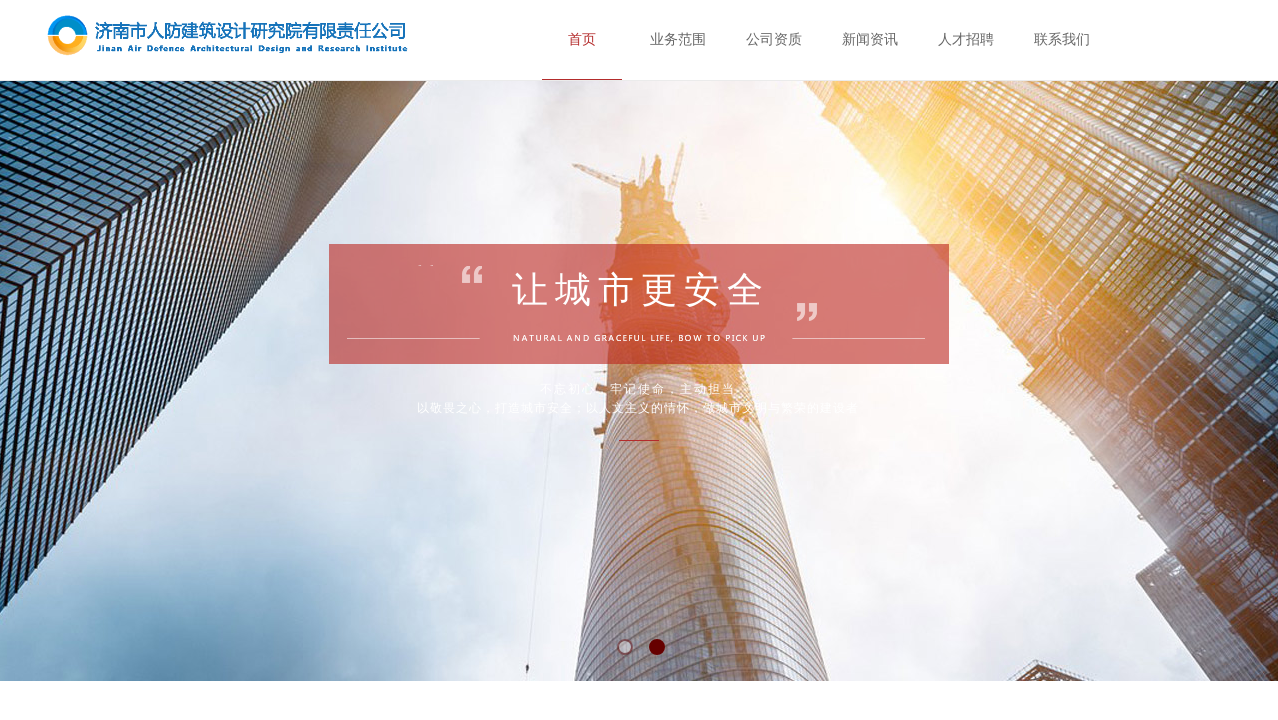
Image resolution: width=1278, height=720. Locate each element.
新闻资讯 (870, 39)
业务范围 (678, 39)
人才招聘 (966, 39)
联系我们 (1062, 39)
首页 (582, 39)
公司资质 (774, 39)
